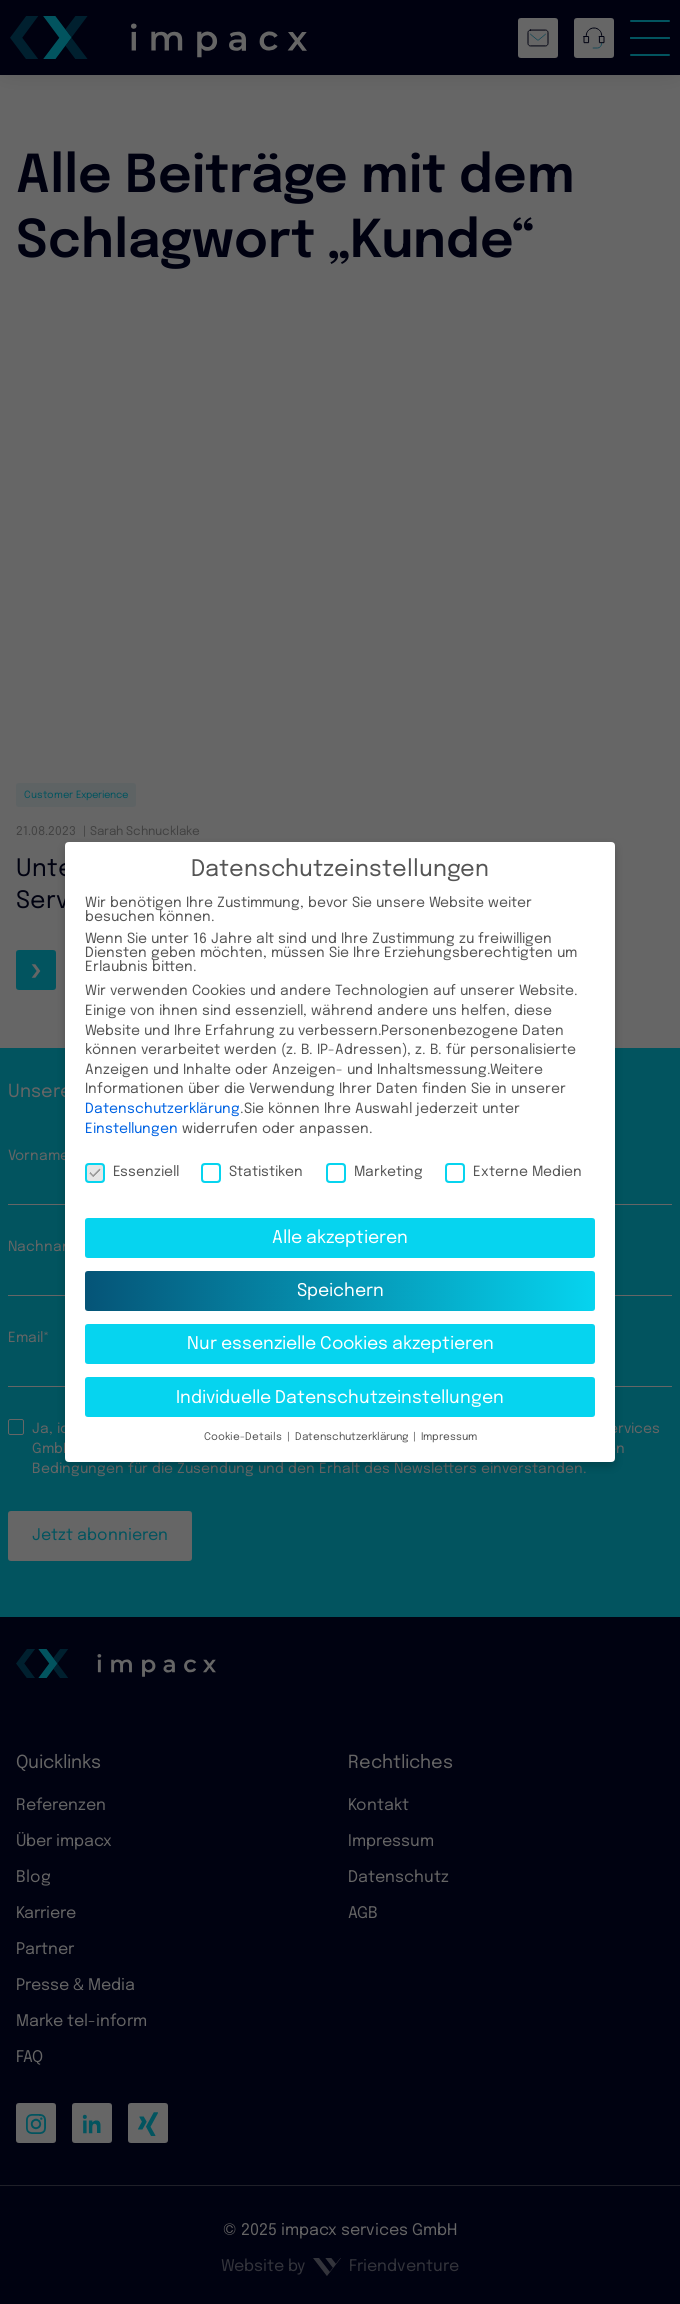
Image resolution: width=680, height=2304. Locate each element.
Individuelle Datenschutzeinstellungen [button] (340, 1382)
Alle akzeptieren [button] (340, 1223)
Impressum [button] (447, 1422)
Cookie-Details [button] (244, 1422)
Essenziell (132, 1157)
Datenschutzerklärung (162, 1094)
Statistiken (252, 1157)
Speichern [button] (340, 1276)
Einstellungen (131, 1113)
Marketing (374, 1157)
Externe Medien (513, 1157)
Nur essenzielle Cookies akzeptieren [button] (340, 1329)
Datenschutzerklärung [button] (351, 1422)
